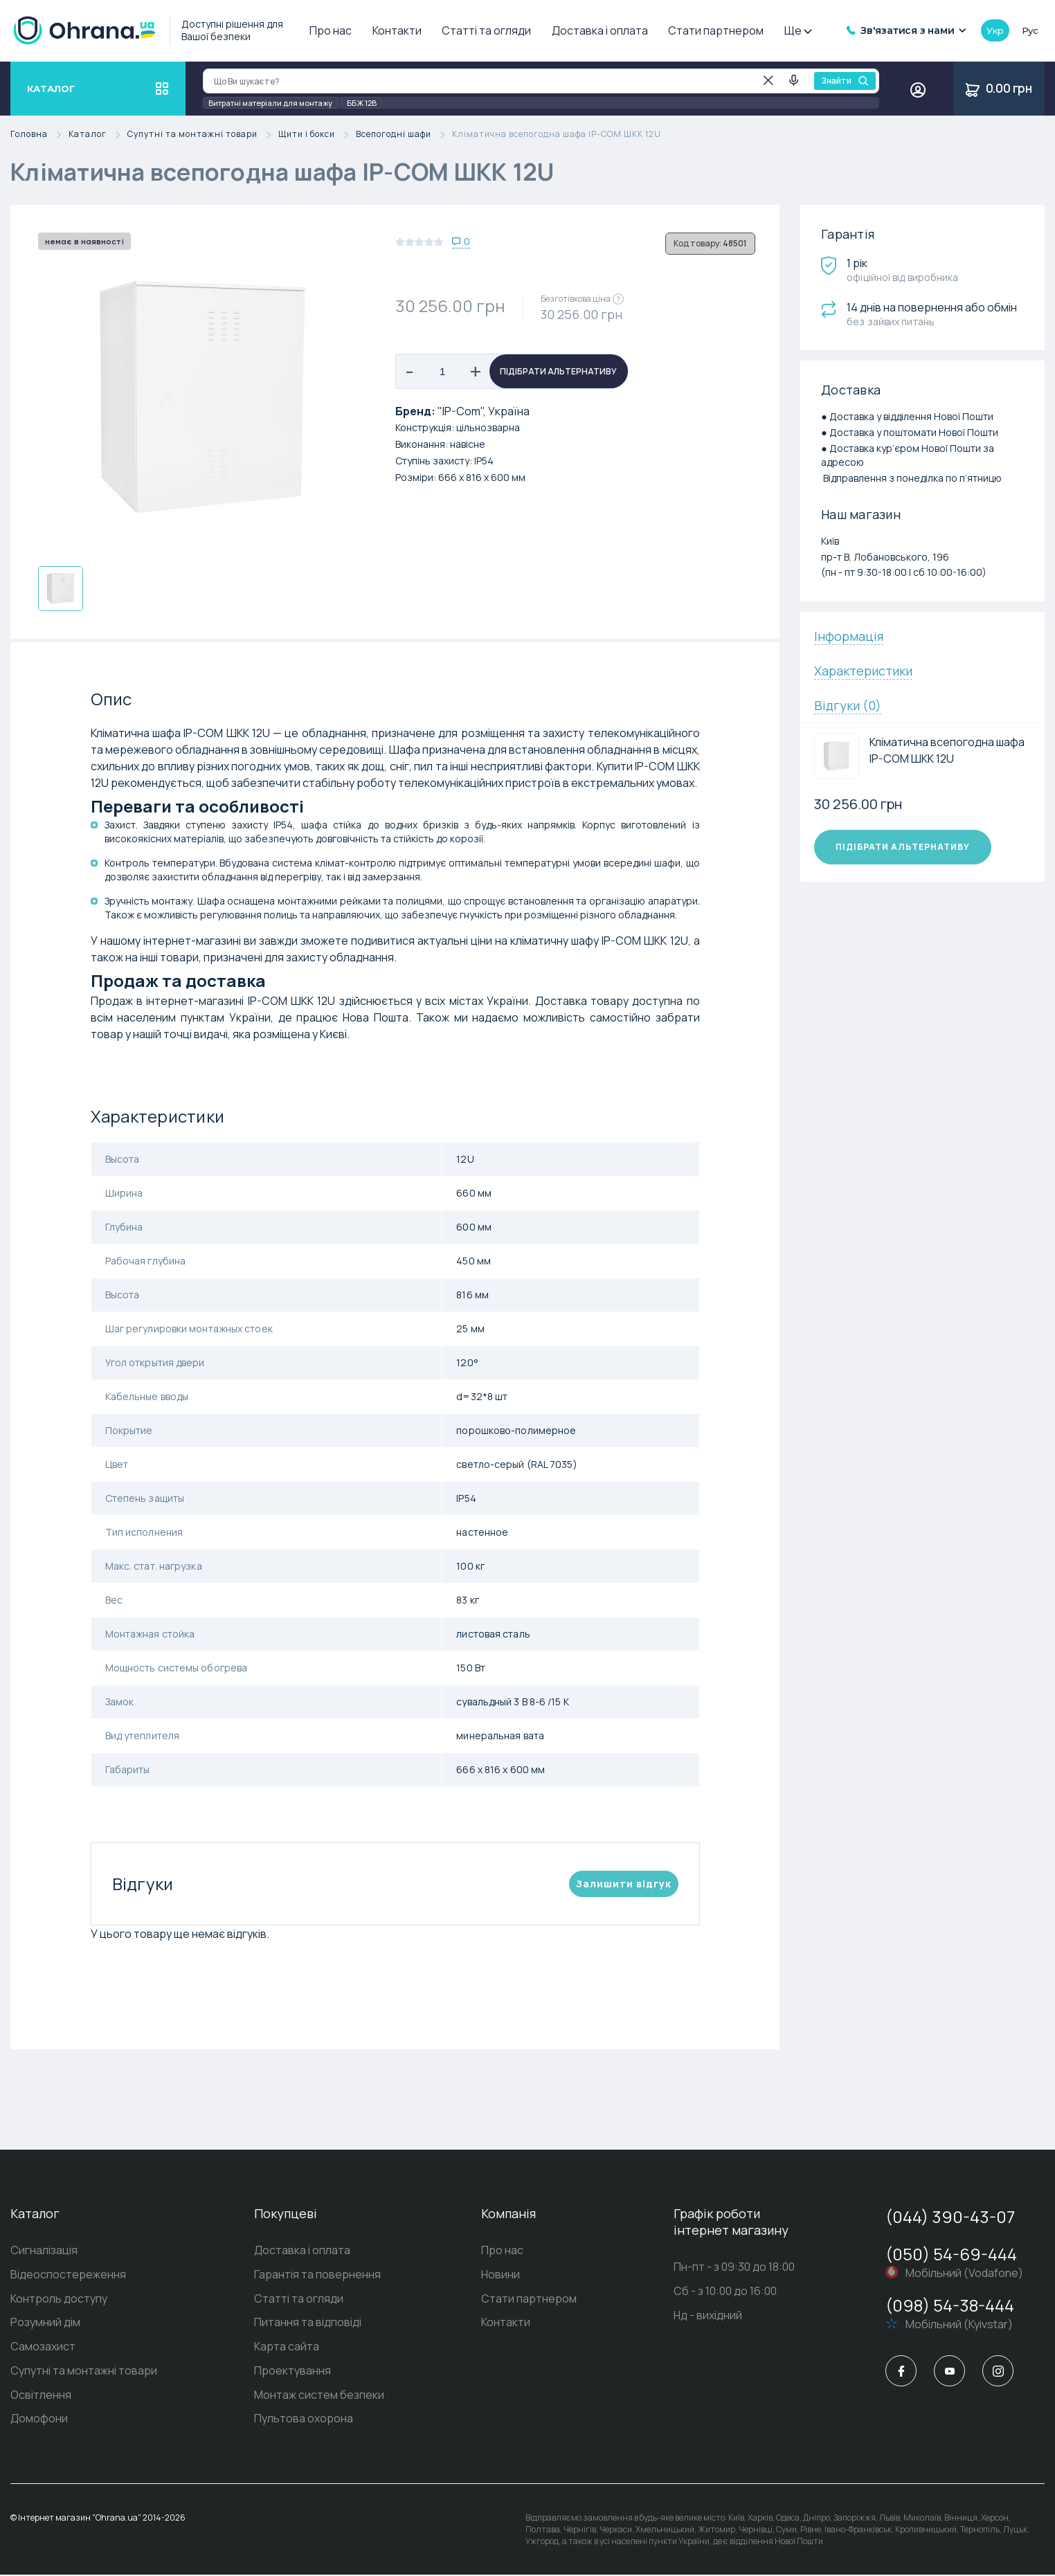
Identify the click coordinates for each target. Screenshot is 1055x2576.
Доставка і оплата (600, 30)
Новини (500, 2275)
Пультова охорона (303, 2420)
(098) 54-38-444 (949, 2305)
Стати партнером (716, 30)
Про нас (330, 30)
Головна (39, 134)
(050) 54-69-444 (951, 2253)
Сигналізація (44, 2251)
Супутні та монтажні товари (202, 134)
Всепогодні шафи (404, 134)
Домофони (39, 2420)
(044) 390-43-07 (950, 2216)
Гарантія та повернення (317, 2275)
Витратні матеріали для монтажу (270, 103)
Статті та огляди (486, 30)
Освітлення (40, 2396)
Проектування (292, 2372)
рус (1030, 30)
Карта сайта (286, 2348)
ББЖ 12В (362, 103)
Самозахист (42, 2348)
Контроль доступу (58, 2299)
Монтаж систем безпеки (319, 2396)
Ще (797, 30)
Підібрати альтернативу (558, 371)
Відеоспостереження (68, 2275)
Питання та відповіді (307, 2323)
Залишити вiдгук (623, 1883)
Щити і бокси (317, 134)
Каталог (98, 134)
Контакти (397, 30)
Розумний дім (45, 2323)
